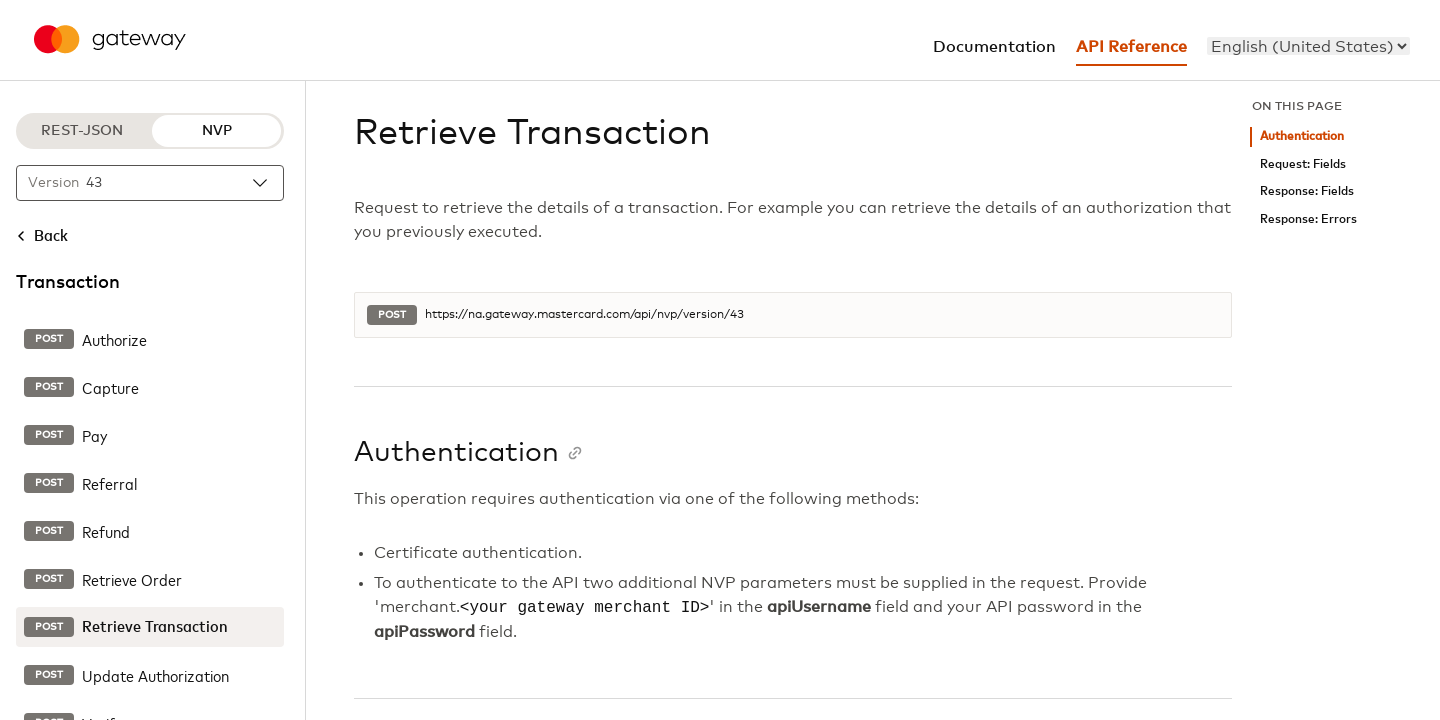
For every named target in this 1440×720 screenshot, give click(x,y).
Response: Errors (1308, 219)
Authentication (1302, 136)
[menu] (1308, 46)
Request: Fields (1303, 164)
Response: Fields (1307, 191)
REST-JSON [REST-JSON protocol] (82, 131)
